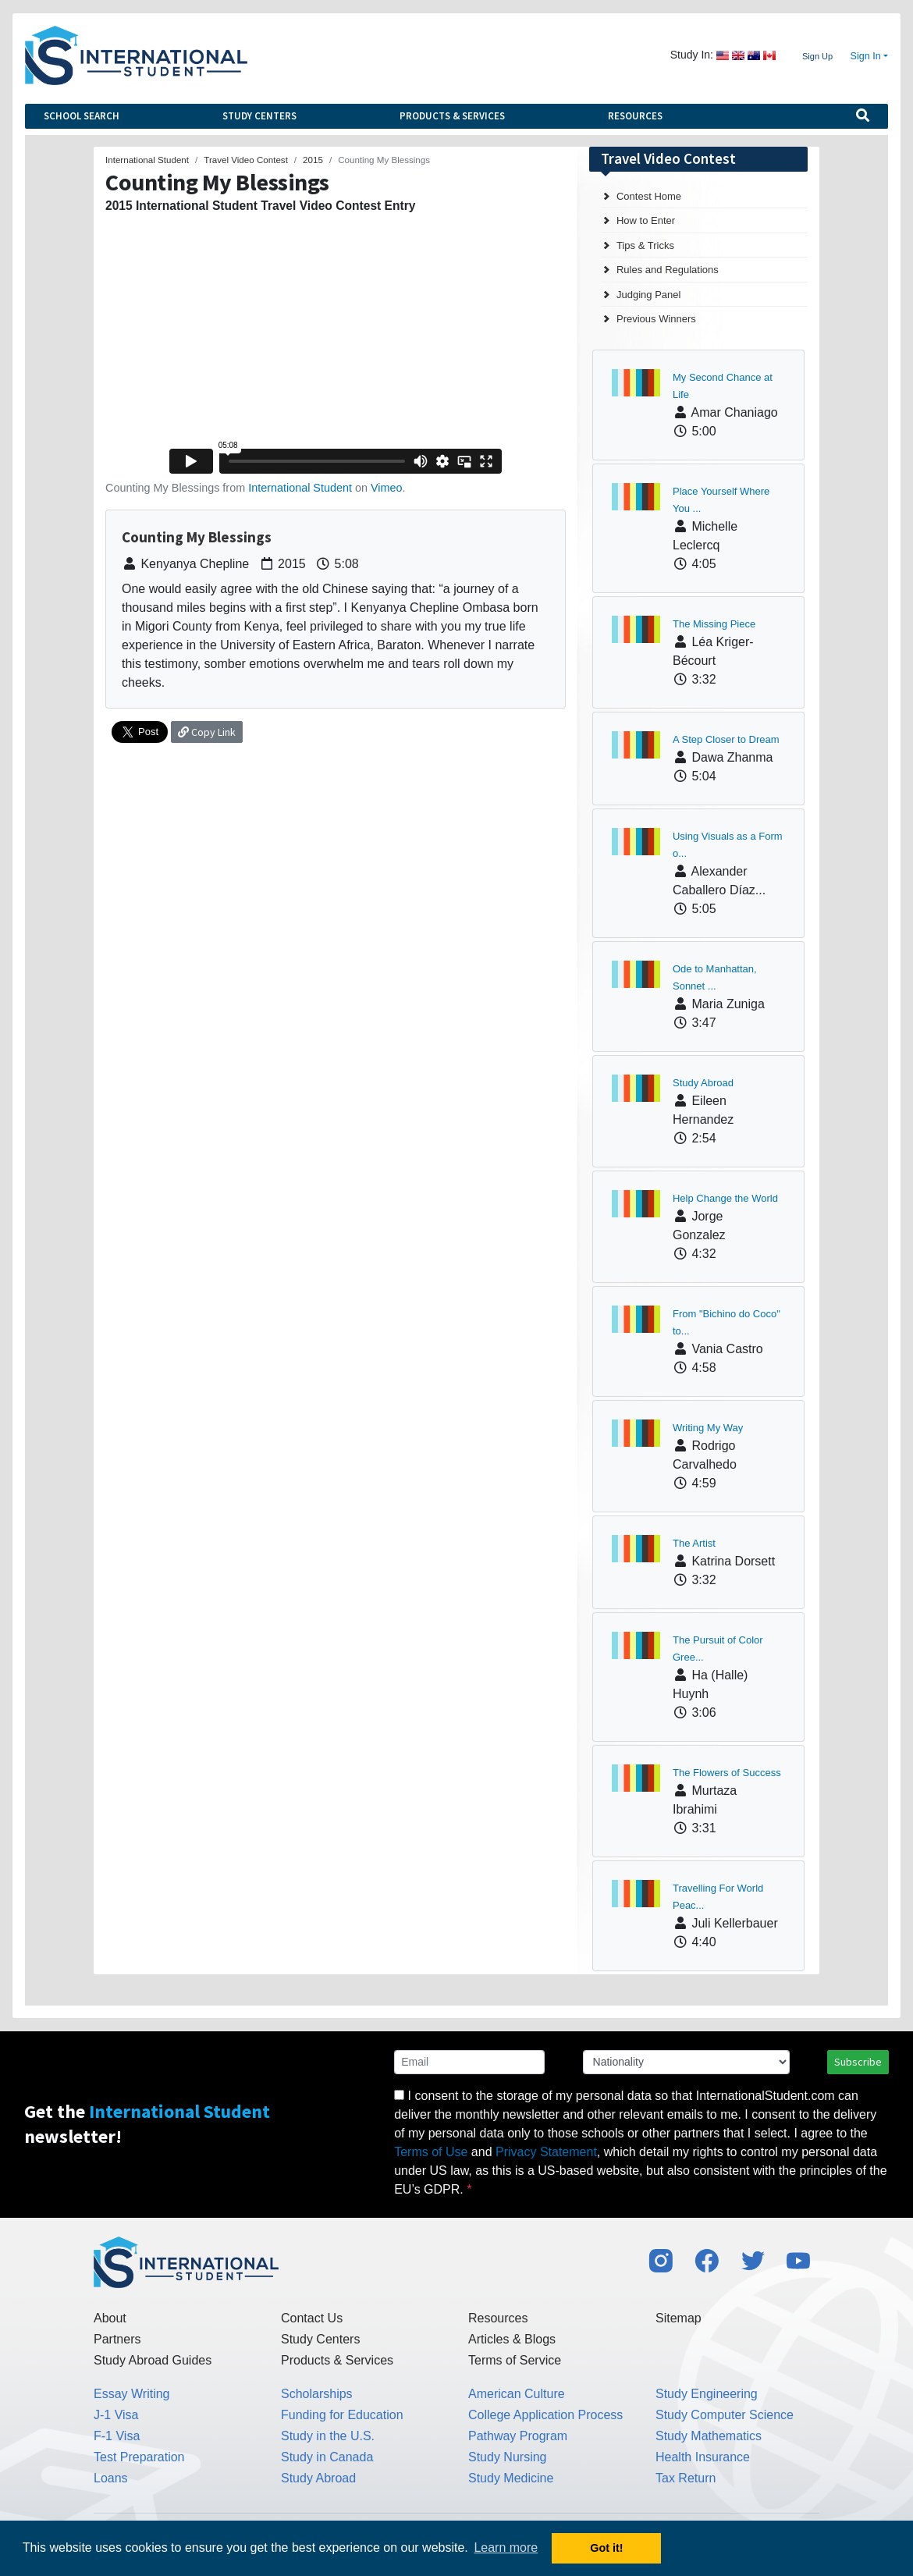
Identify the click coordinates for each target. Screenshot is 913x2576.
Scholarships (317, 2393)
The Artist (694, 1543)
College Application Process (545, 2414)
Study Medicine (510, 2478)
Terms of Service (514, 2360)
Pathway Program (517, 2436)
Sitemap (678, 2318)
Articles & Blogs (512, 2339)
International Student (300, 487)
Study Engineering (706, 2393)
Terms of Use (430, 2152)
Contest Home (648, 196)
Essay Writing (132, 2393)
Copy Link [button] (207, 732)
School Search (81, 116)
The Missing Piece (714, 624)
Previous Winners (656, 319)
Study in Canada (327, 2457)
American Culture (516, 2393)
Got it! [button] (606, 2548)
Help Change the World (725, 1198)
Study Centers (259, 116)
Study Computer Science (724, 2414)
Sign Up (817, 56)
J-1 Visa (116, 2414)
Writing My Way (708, 1428)
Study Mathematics (708, 2436)
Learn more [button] (506, 2547)
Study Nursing (507, 2457)
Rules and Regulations (667, 269)
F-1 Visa (117, 2436)
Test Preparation (139, 2457)
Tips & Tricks (645, 245)
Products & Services (452, 116)
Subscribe (858, 2062)
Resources (635, 116)
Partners (117, 2339)
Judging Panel (648, 294)
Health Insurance (702, 2457)
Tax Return (685, 2478)
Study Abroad (703, 1083)
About (110, 2318)
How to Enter (645, 220)
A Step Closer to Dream (726, 739)
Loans (111, 2478)
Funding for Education (342, 2414)
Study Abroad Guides (152, 2360)
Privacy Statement (546, 2152)
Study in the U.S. (328, 2436)
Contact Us (312, 2318)
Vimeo (387, 487)
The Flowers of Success (727, 1772)
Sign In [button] (866, 56)
